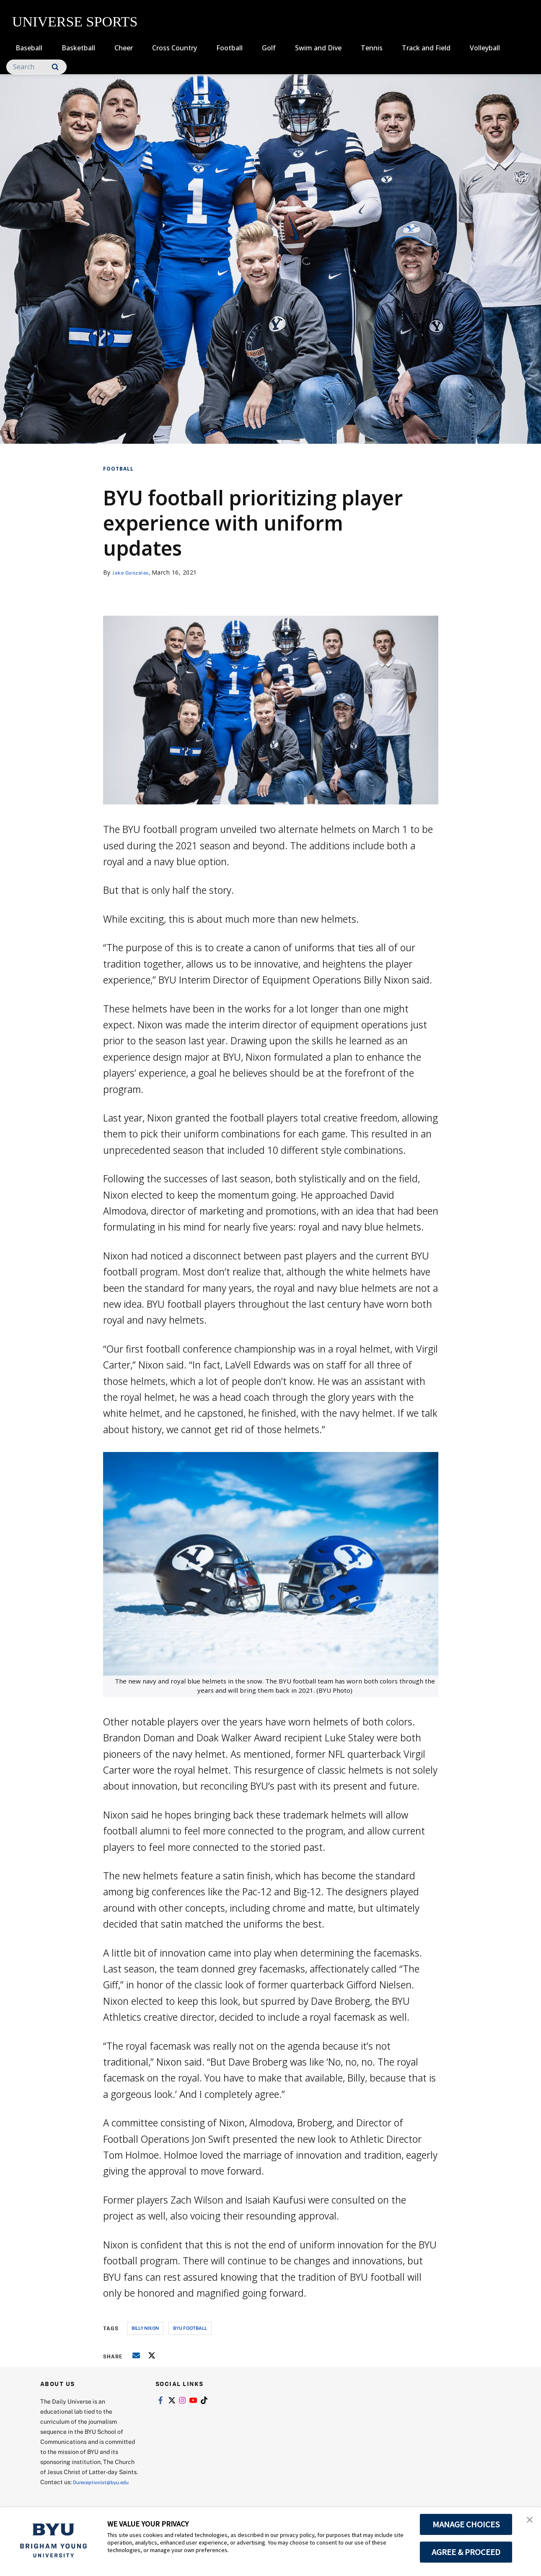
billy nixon (145, 2328)
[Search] (36, 67)
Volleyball (485, 47)
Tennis (372, 47)
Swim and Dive (318, 47)
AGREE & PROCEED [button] (466, 2552)
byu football (190, 2328)
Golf (269, 47)
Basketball (78, 47)
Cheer (123, 47)
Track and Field (426, 47)
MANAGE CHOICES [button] (466, 2524)
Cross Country (174, 47)
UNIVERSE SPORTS (74, 21)
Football (229, 47)
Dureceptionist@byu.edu (74, 2491)
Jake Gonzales (133, 572)
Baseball (29, 47)
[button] (527, 2522)
